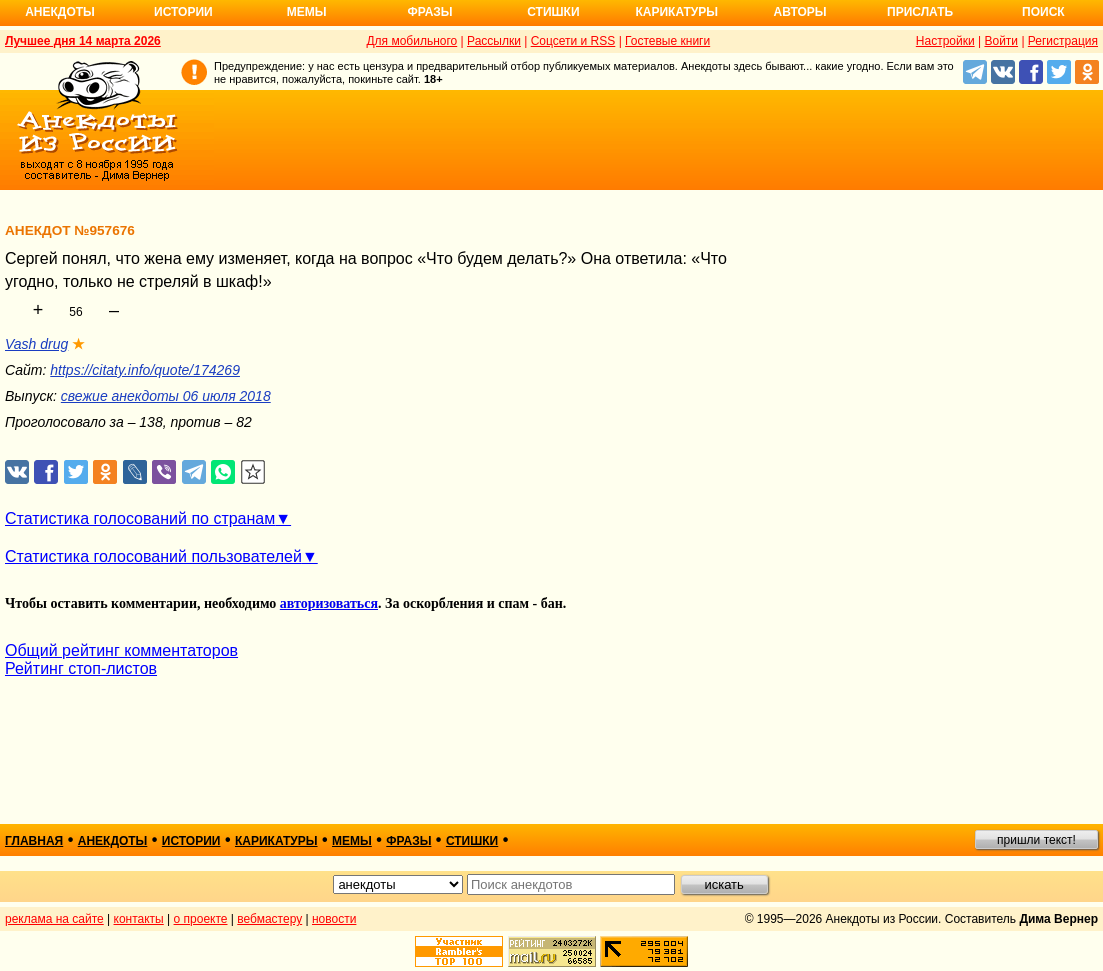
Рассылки (494, 41)
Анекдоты (60, 12)
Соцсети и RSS (573, 41)
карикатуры (276, 841)
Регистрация (1063, 41)
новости (334, 919)
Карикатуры (676, 12)
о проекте (201, 919)
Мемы (307, 12)
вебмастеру (269, 919)
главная (34, 841)
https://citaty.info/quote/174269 (145, 370)
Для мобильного (411, 41)
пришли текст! (1036, 840)
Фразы (429, 12)
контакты (139, 919)
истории (191, 841)
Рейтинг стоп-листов (81, 668)
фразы (408, 841)
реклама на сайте (54, 919)
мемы (352, 841)
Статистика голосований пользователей (153, 556)
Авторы (800, 12)
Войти (1001, 41)
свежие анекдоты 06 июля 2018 (166, 396)
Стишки (553, 12)
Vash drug (36, 344)
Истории (183, 12)
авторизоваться (329, 603)
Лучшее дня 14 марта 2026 (83, 41)
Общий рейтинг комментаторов (121, 650)
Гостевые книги (667, 41)
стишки (472, 841)
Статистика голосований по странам (140, 518)
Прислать (920, 12)
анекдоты (113, 841)
